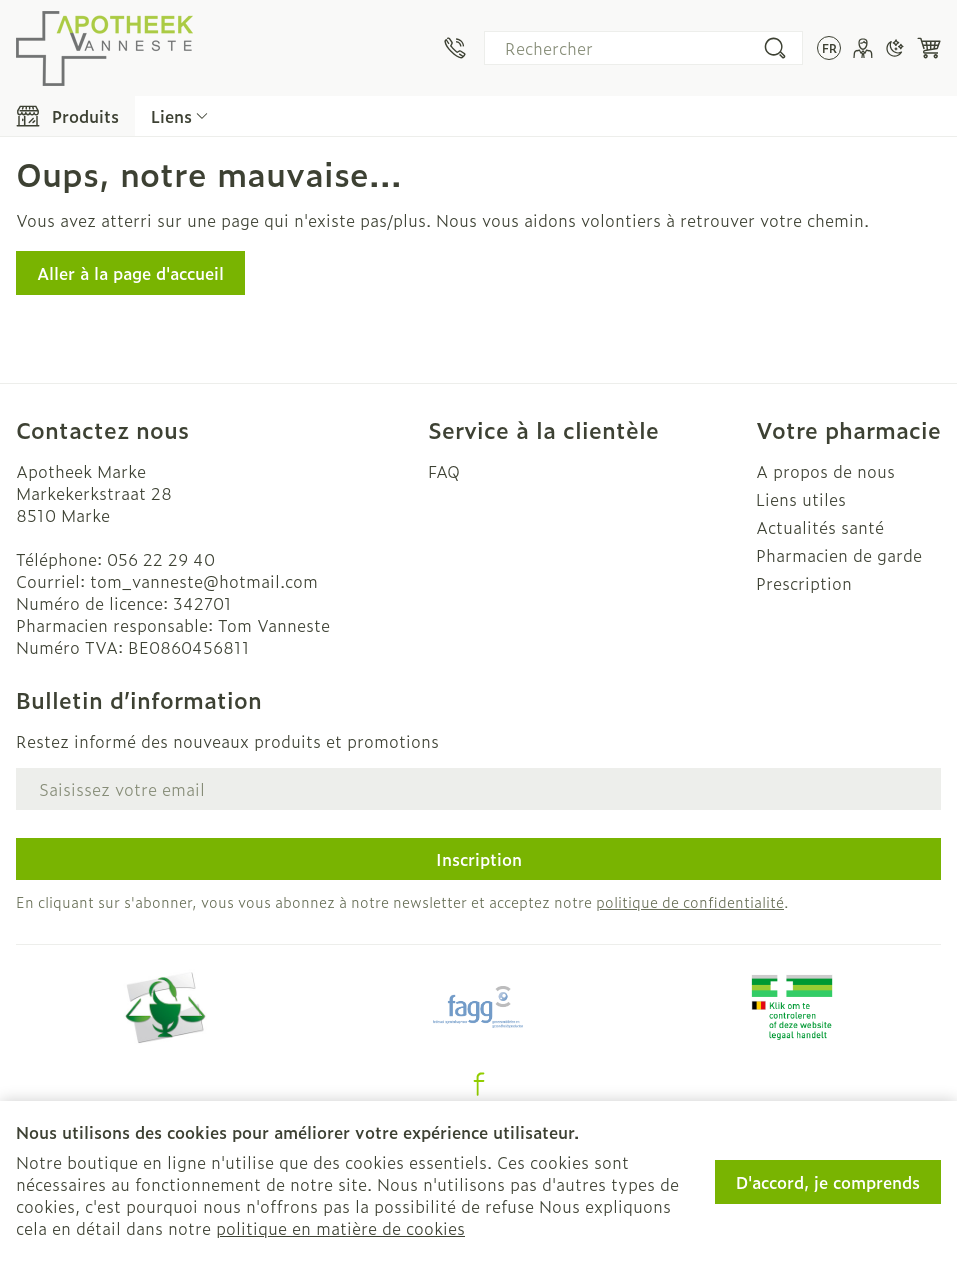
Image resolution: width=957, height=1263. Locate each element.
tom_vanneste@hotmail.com (204, 581)
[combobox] (643, 48)
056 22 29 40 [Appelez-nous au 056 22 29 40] (161, 559)
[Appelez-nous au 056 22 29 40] (455, 48)
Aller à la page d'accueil (130, 273)
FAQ (444, 471)
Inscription (479, 859)
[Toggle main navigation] (67, 116)
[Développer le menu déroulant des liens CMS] (179, 116)
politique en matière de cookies (340, 1228)
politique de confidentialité (690, 901)
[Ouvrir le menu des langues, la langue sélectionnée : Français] (829, 48)
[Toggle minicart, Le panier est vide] (929, 48)
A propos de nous (825, 471)
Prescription (804, 583)
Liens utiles (801, 499)
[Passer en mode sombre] (895, 48)
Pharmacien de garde (839, 555)
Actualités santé (820, 527)
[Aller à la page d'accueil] (104, 48)
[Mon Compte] (863, 48)
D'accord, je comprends (828, 1182)
